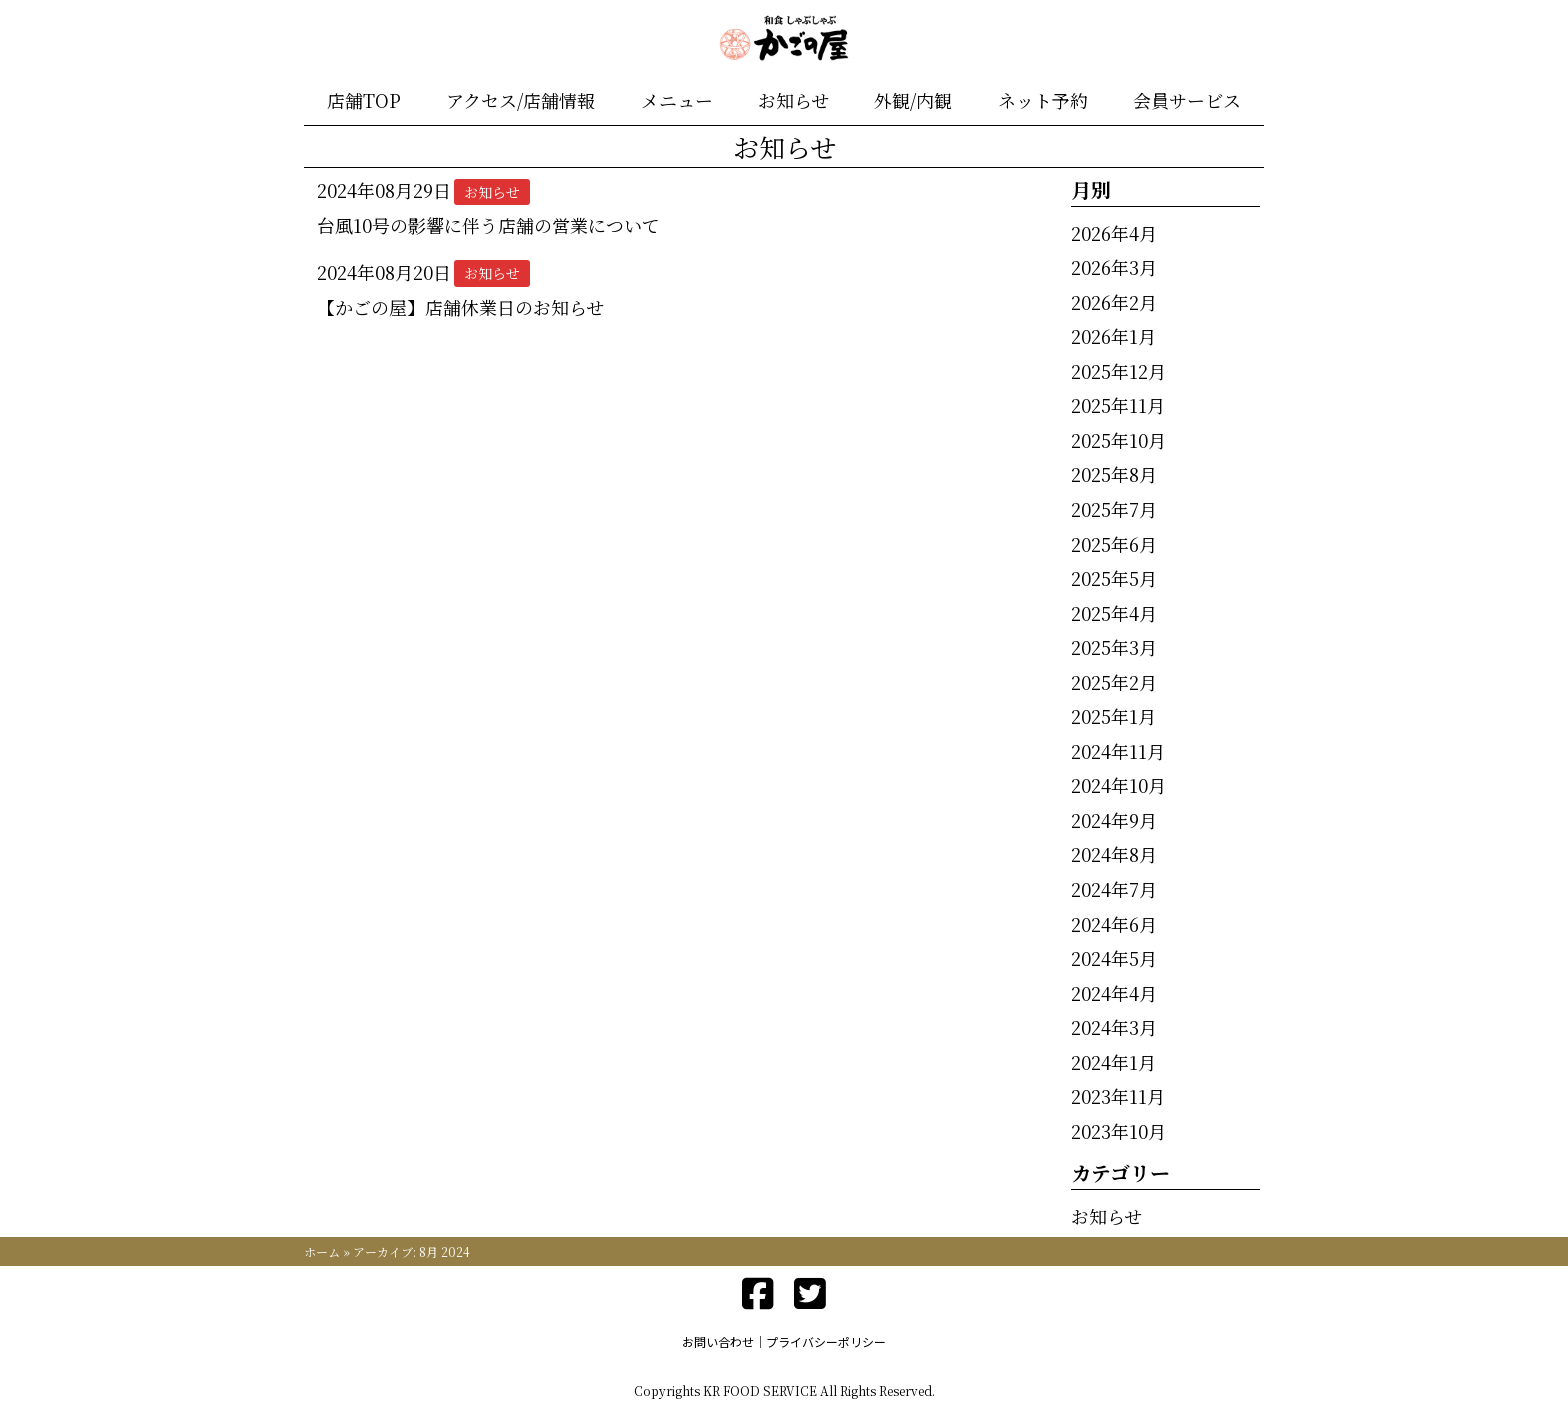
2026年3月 (1114, 267)
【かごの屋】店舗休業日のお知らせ (460, 307)
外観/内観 (913, 100)
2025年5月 (1114, 578)
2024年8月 (1114, 854)
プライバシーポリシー (826, 1341)
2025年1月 (1113, 716)
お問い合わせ (718, 1341)
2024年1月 (1113, 1062)
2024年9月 (1114, 820)
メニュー (677, 100)
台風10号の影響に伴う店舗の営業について (488, 225)
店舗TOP (364, 100)
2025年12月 (1118, 371)
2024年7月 (1114, 889)
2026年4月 (1114, 233)
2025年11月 (1118, 405)
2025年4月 (1114, 613)
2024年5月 (1114, 958)
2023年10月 (1118, 1131)
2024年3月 (1114, 1027)
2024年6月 (1114, 924)
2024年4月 (1114, 993)
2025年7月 (1114, 509)
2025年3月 (1114, 647)
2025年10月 (1118, 440)
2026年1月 (1113, 336)
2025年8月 (1114, 474)
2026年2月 (1114, 302)
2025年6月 (1114, 544)
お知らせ (793, 100)
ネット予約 (1043, 100)
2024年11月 (1118, 751)
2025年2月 (1114, 682)
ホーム (322, 1251)
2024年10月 (1118, 785)
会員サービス (1187, 100)
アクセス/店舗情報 (520, 100)
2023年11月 (1118, 1096)
